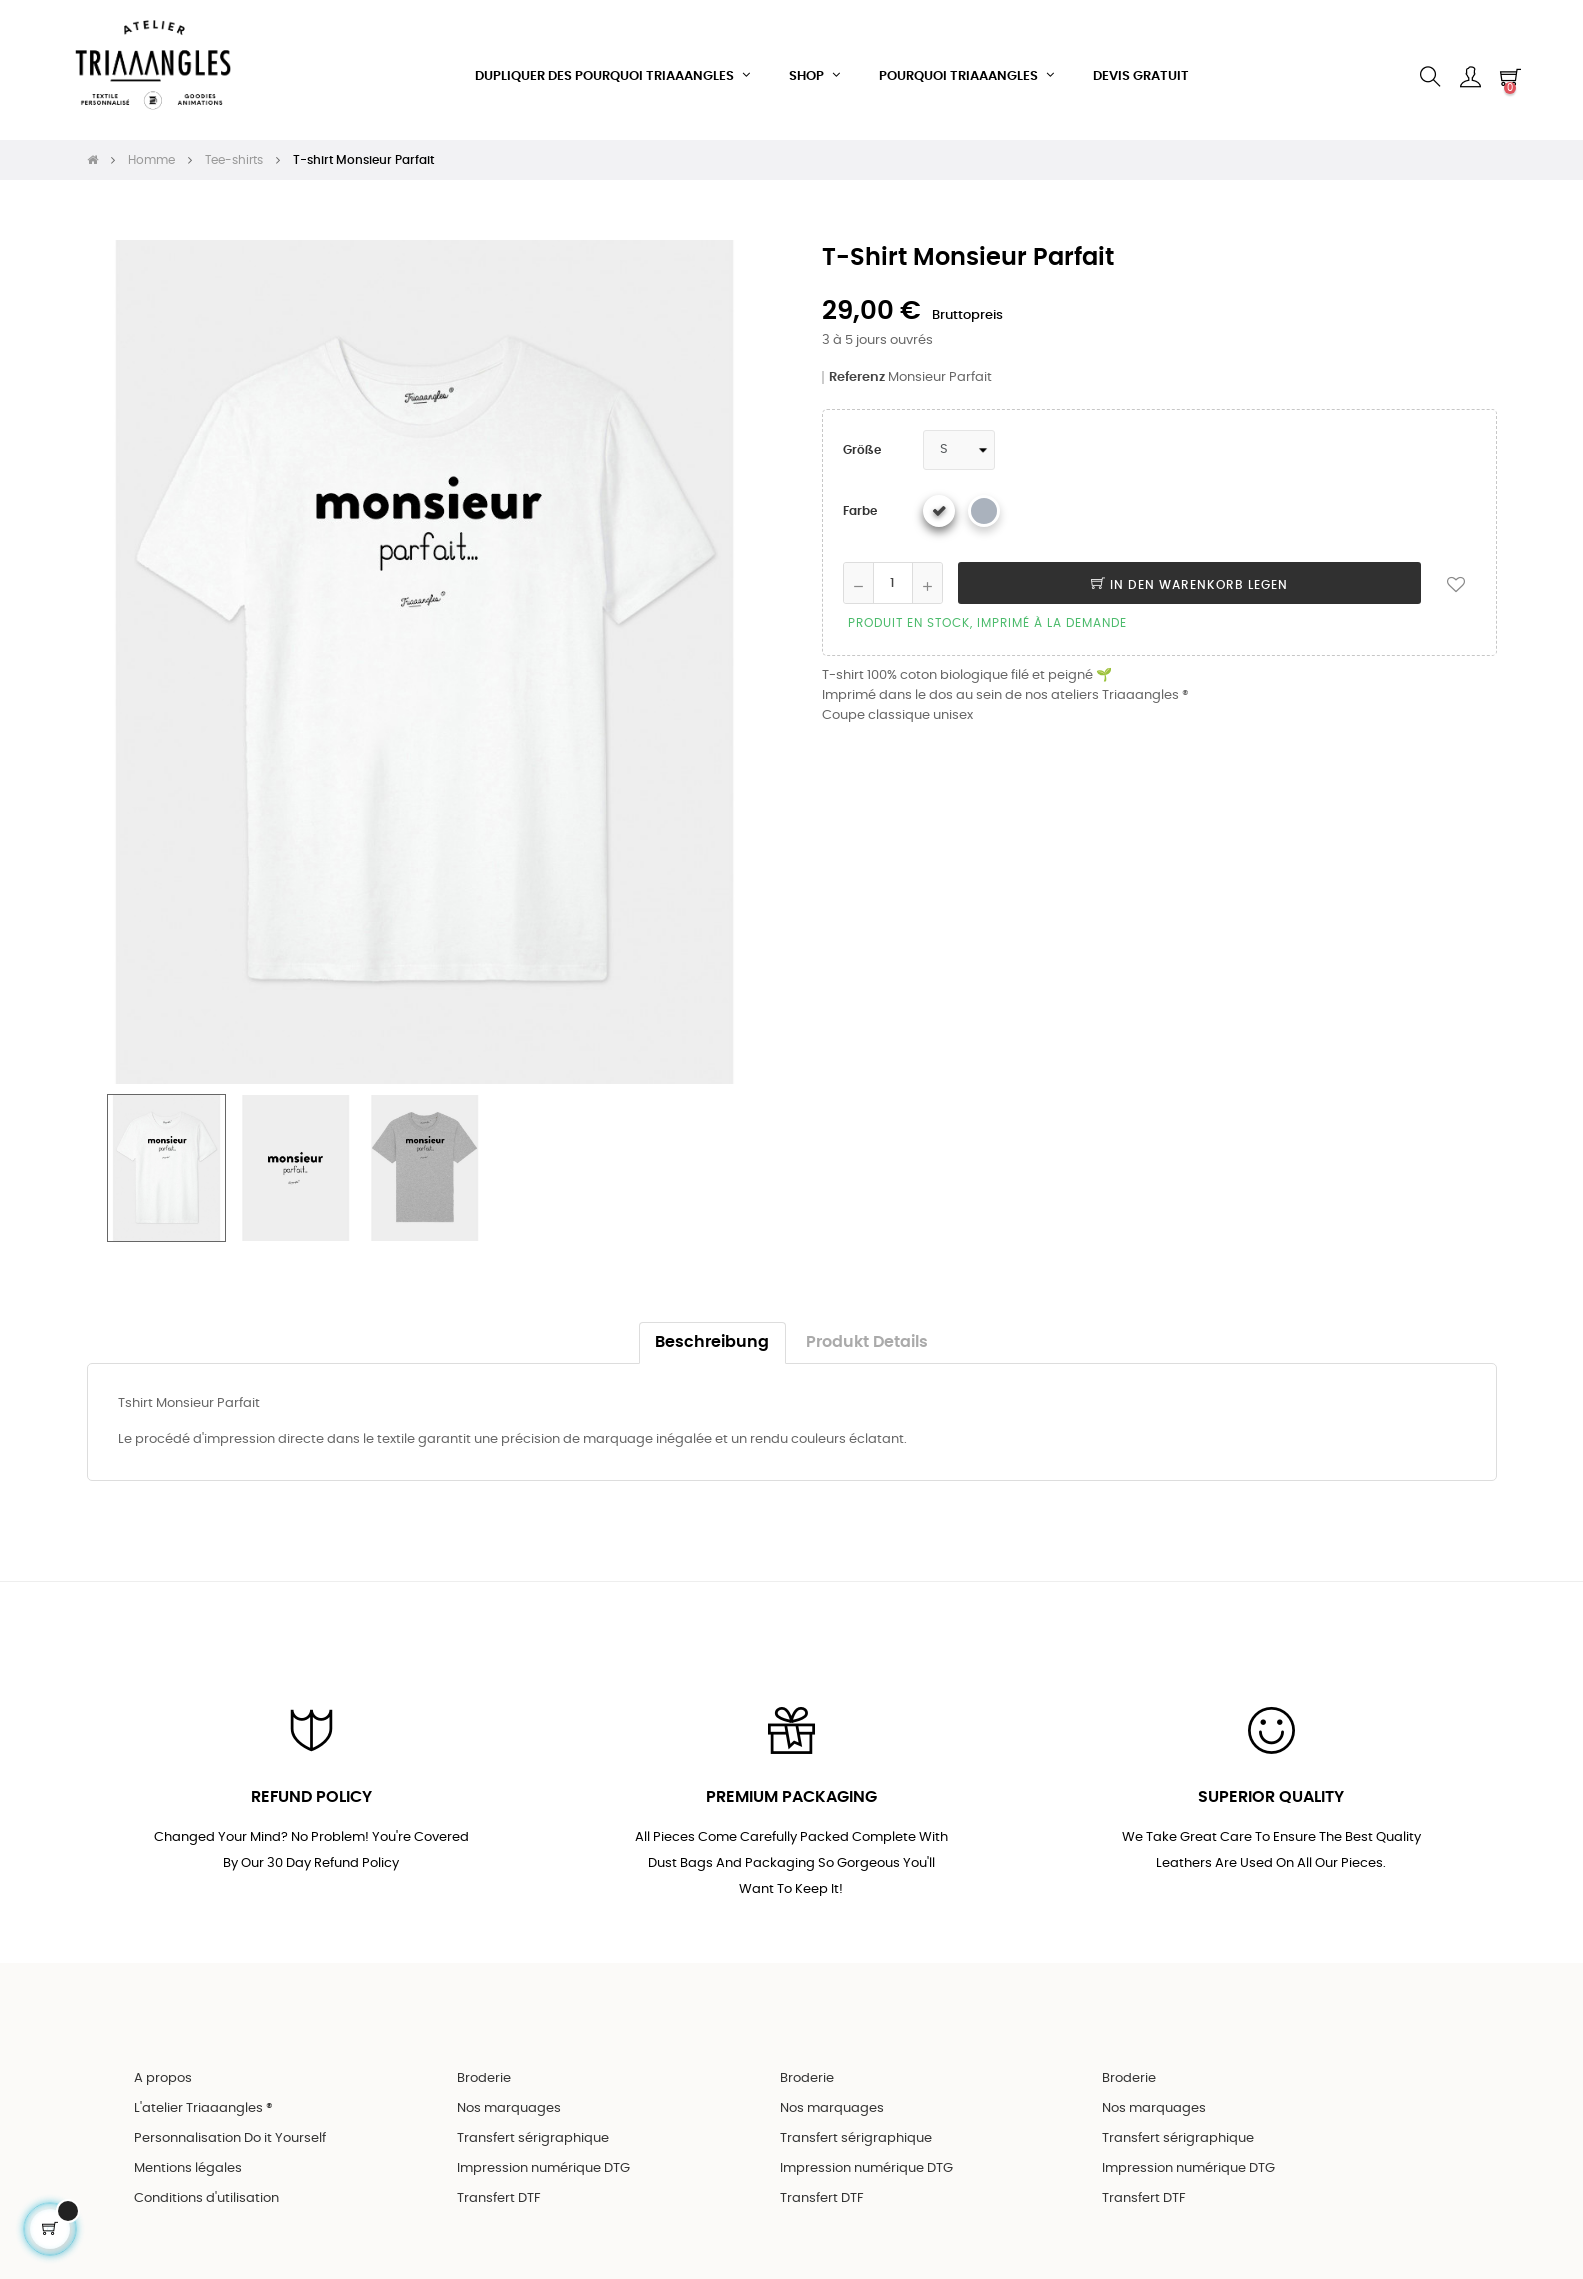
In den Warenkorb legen (1189, 569)
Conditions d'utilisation (206, 2185)
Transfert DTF (499, 2185)
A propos (163, 2065)
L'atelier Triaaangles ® (203, 2095)
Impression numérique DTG (543, 2155)
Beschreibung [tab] (712, 1326)
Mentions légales (188, 2155)
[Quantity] (893, 567)
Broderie (484, 2065)
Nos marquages (509, 2095)
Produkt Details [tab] (867, 1326)
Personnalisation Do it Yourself (230, 2125)
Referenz (857, 361)
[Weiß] (939, 495)
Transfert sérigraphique (533, 2125)
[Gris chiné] (984, 495)
